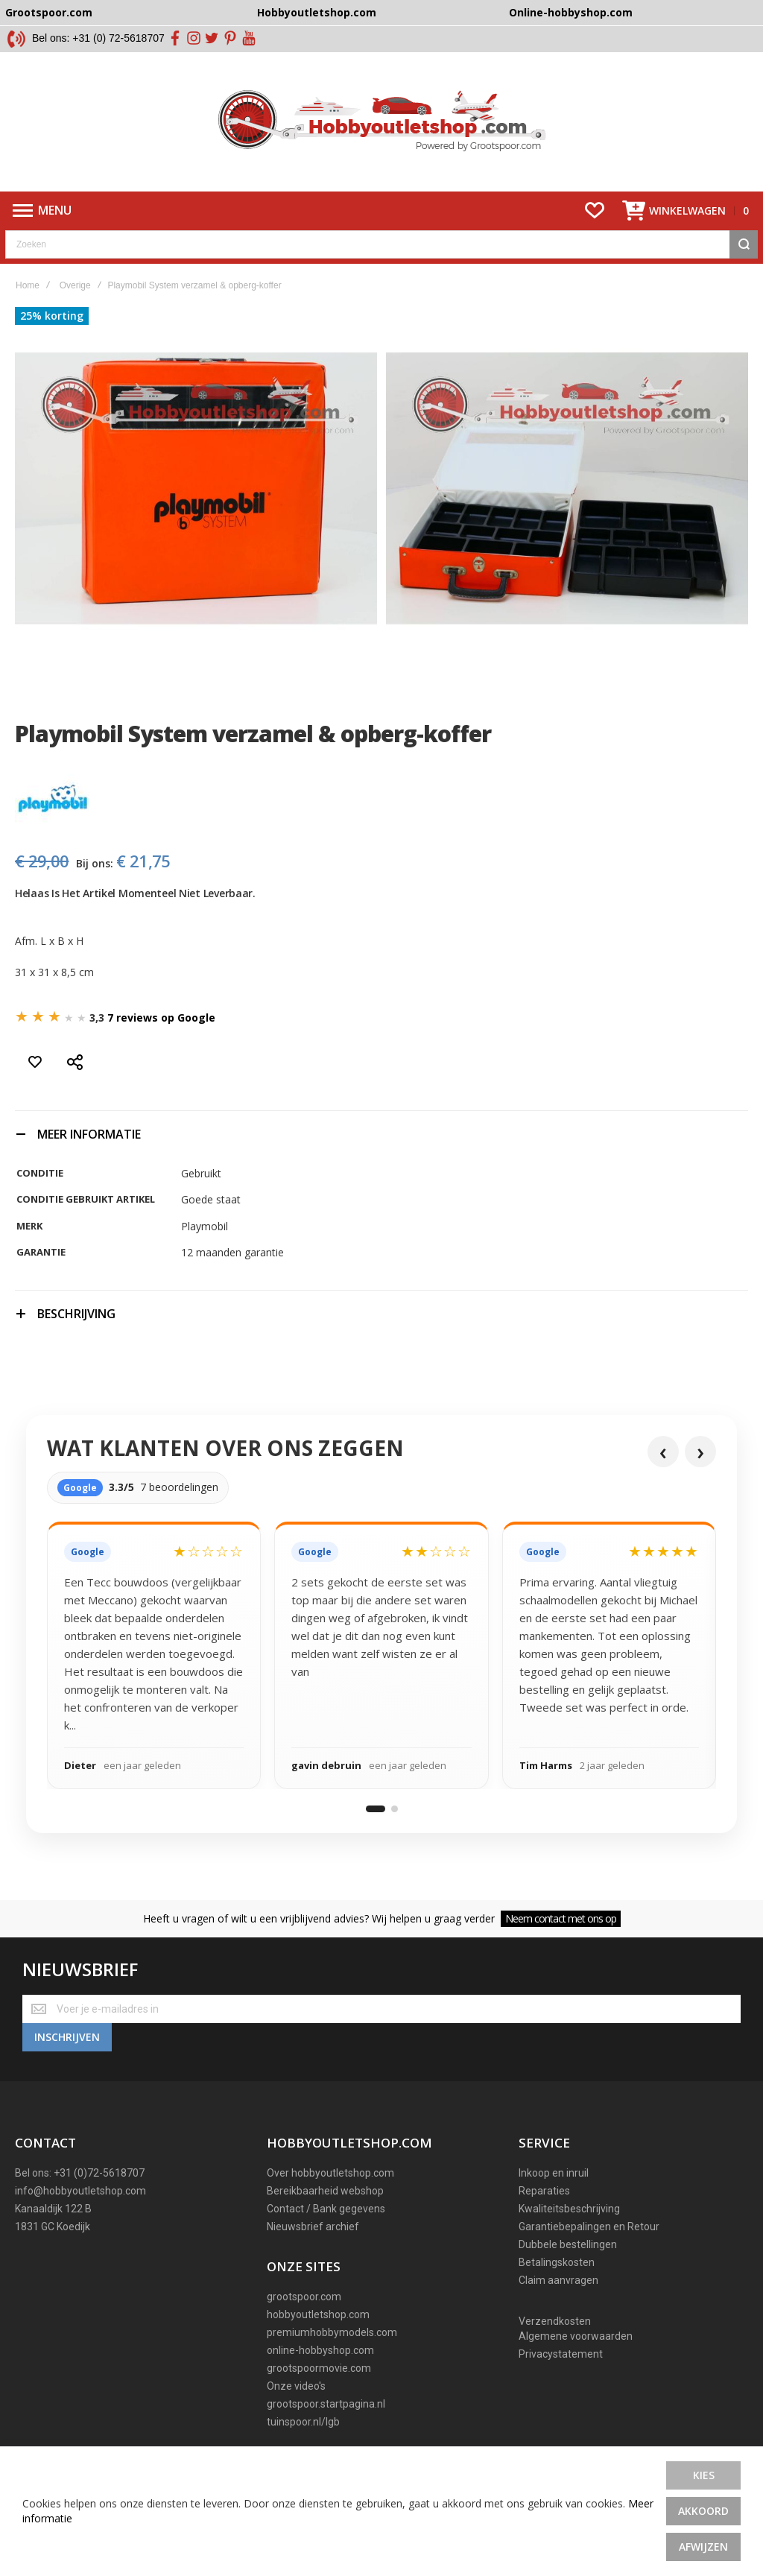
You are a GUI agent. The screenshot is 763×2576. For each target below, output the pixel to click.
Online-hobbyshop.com (571, 12)
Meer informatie (89, 1136)
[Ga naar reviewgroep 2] (394, 1811)
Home (27, 287)
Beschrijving (76, 1316)
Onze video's (296, 2387)
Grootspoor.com (48, 12)
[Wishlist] (594, 213)
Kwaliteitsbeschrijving (569, 2210)
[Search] (743, 246)
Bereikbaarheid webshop (325, 2192)
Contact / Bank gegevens (326, 2210)
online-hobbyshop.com (320, 2352)
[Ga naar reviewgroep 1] (375, 1811)
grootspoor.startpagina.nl (326, 2405)
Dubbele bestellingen (568, 2246)
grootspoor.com (304, 2298)
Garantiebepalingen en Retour (589, 2228)
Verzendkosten (555, 2323)
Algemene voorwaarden (576, 2338)
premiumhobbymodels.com (332, 2334)
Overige (75, 287)
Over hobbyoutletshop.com (330, 2174)
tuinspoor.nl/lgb (303, 2423)
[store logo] (382, 123)
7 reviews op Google (161, 1020)
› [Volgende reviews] (700, 1453)
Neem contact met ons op (560, 1921)
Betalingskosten (557, 2264)
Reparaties (544, 2192)
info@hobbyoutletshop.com (80, 2192)
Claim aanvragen (558, 2282)
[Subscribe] (67, 2039)
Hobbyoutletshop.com (316, 12)
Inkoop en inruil (554, 2174)
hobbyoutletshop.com (318, 2316)
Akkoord (703, 2511)
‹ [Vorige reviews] (663, 1453)
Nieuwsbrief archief (313, 2228)
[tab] (381, 1136)
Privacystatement (561, 2355)
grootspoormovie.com (319, 2370)
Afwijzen (703, 2546)
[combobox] (381, 246)
